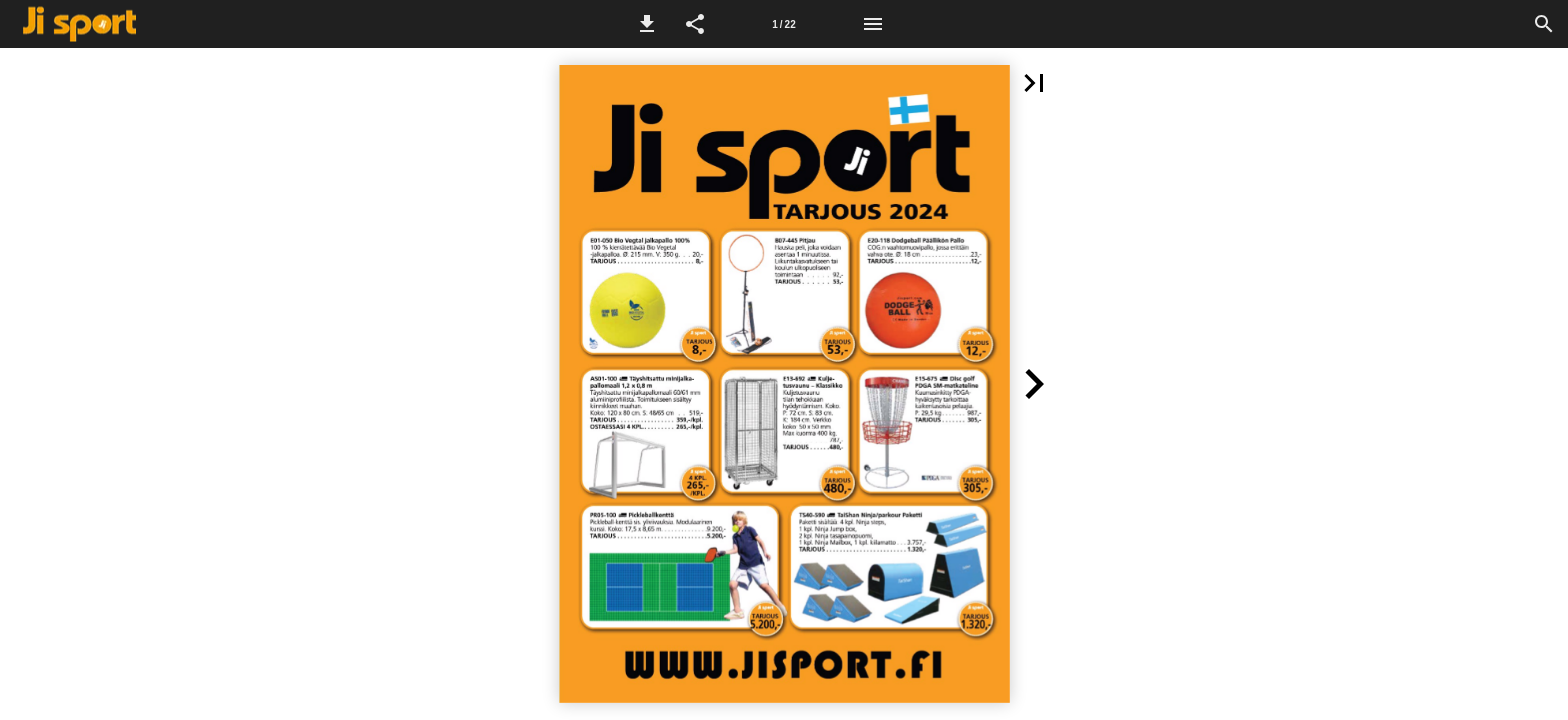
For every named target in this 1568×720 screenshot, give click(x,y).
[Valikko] (873, 24)
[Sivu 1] (784, 24)
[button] (647, 24)
